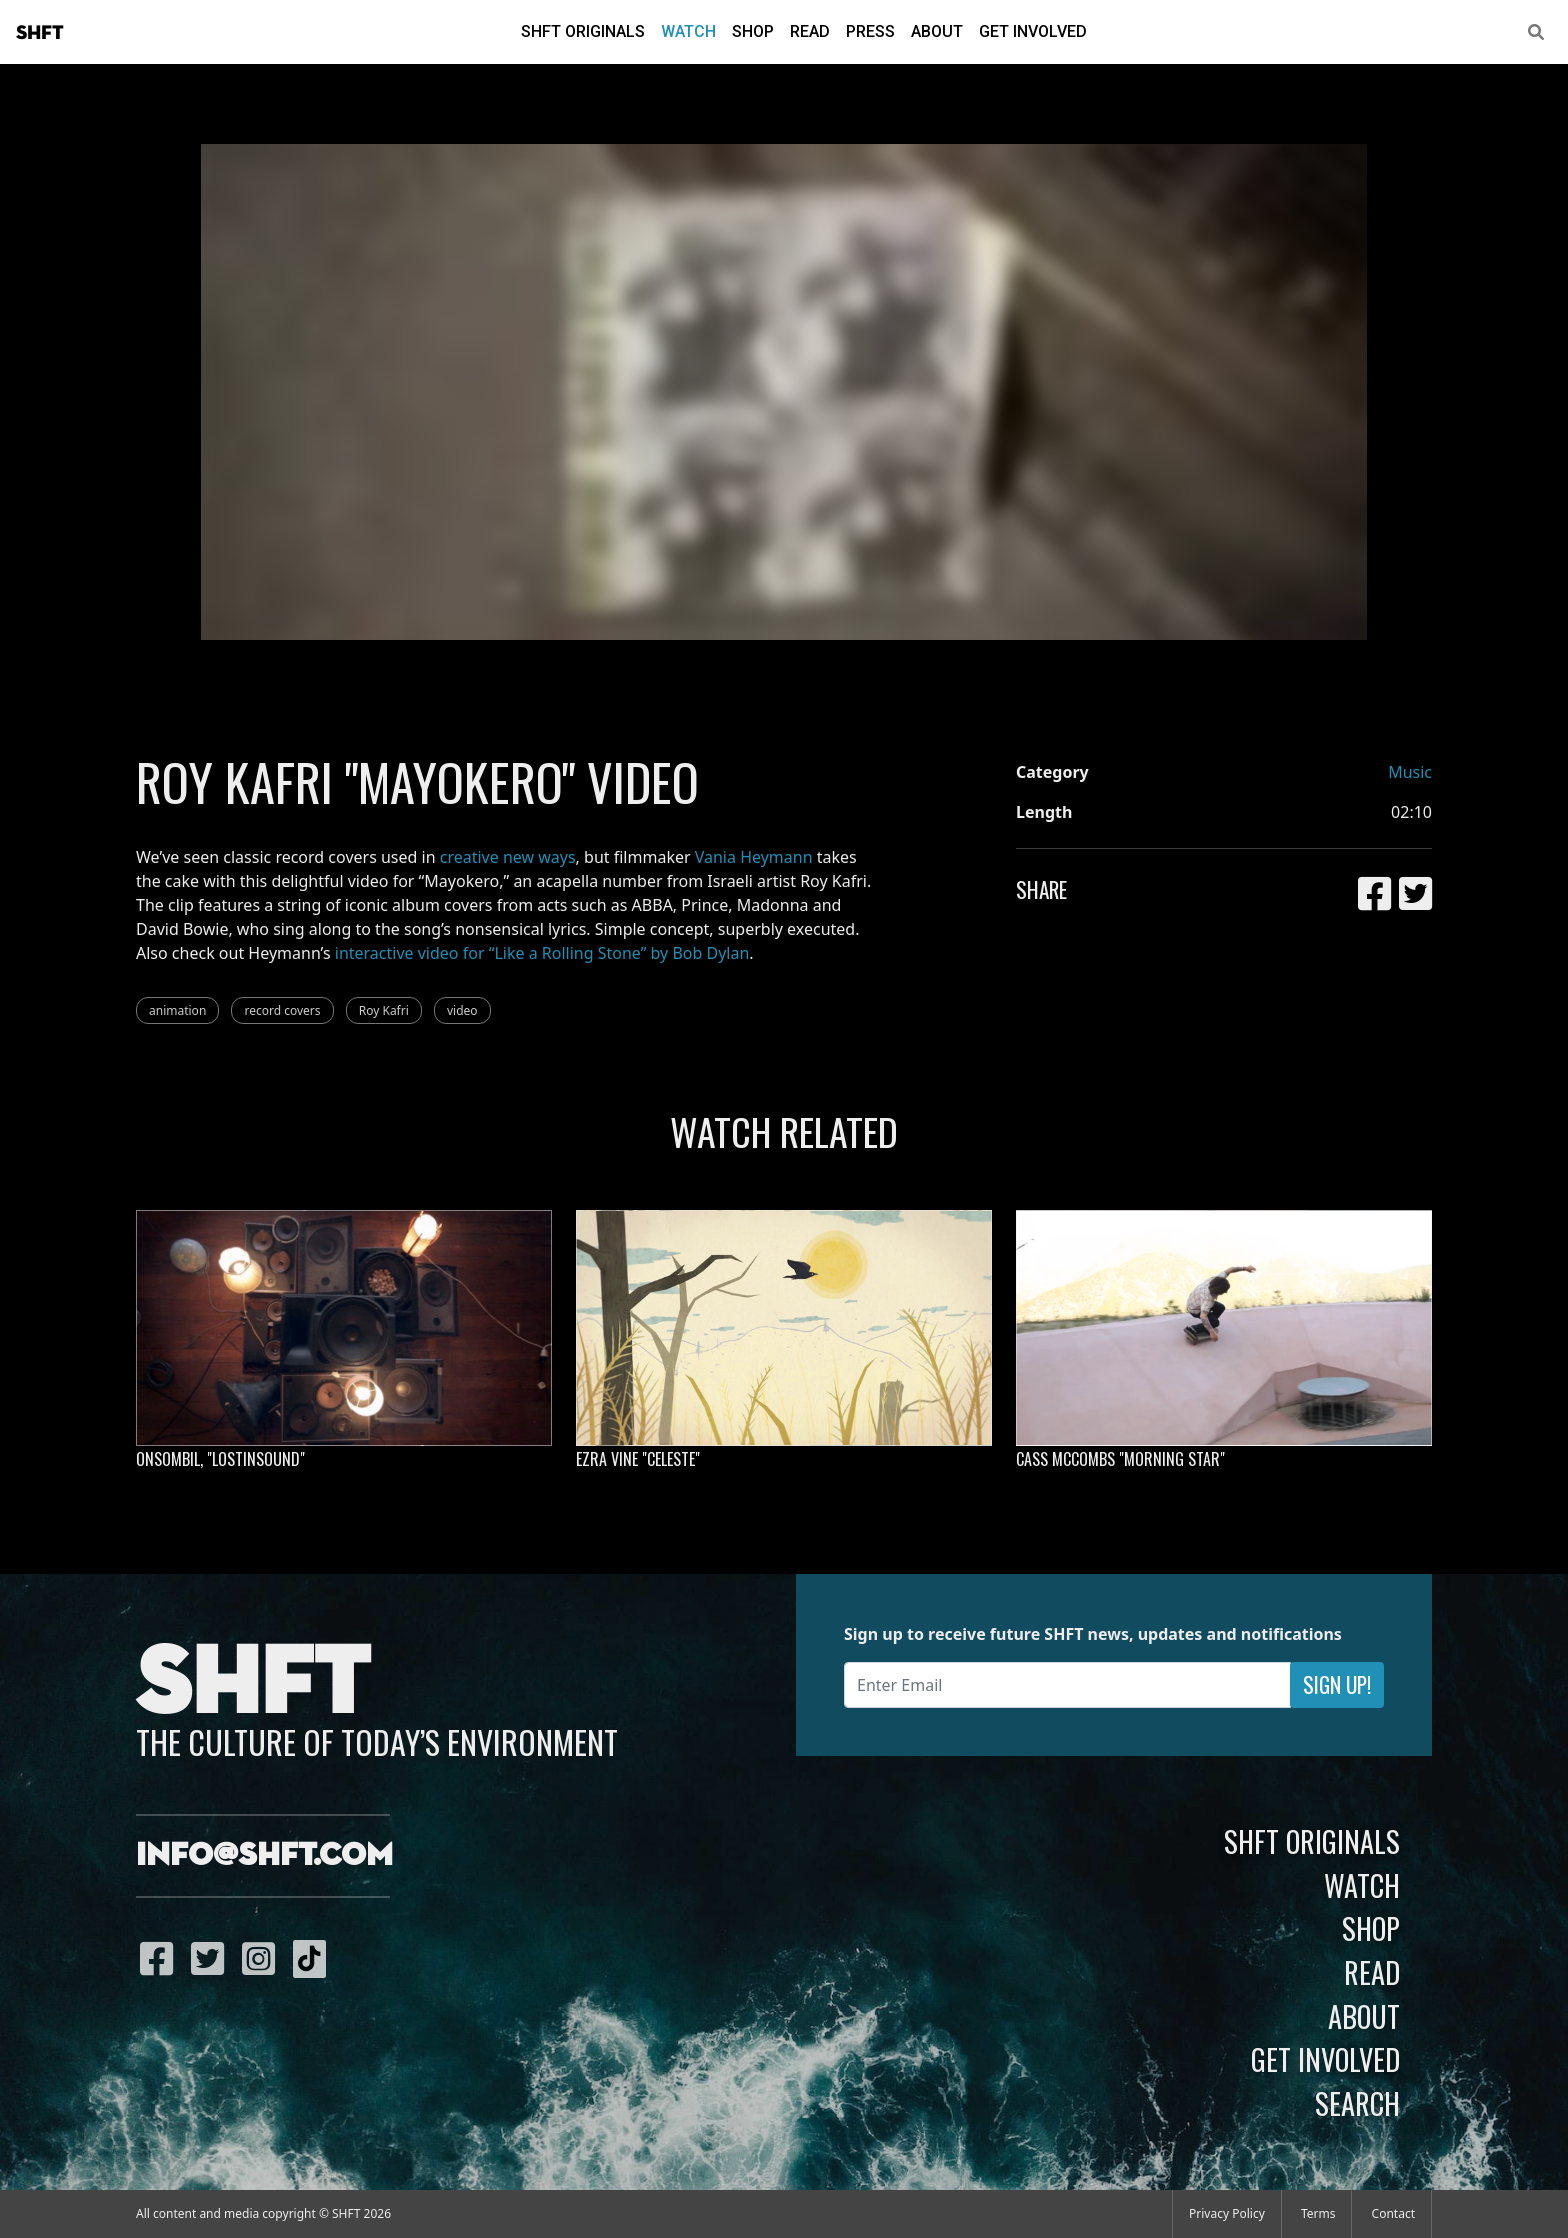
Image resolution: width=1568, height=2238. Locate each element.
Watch (688, 31)
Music (1410, 772)
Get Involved (1033, 31)
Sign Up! (1337, 1684)
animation (177, 1010)
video (462, 1010)
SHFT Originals (583, 31)
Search (1357, 2103)
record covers (282, 1010)
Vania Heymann (754, 857)
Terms (1318, 2213)
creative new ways (508, 857)
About (937, 31)
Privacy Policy (1227, 2213)
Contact (1393, 2213)
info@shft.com (264, 1856)
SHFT (40, 33)
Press (870, 31)
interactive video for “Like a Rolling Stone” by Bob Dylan (542, 953)
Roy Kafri (384, 1010)
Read (810, 31)
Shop (753, 31)
